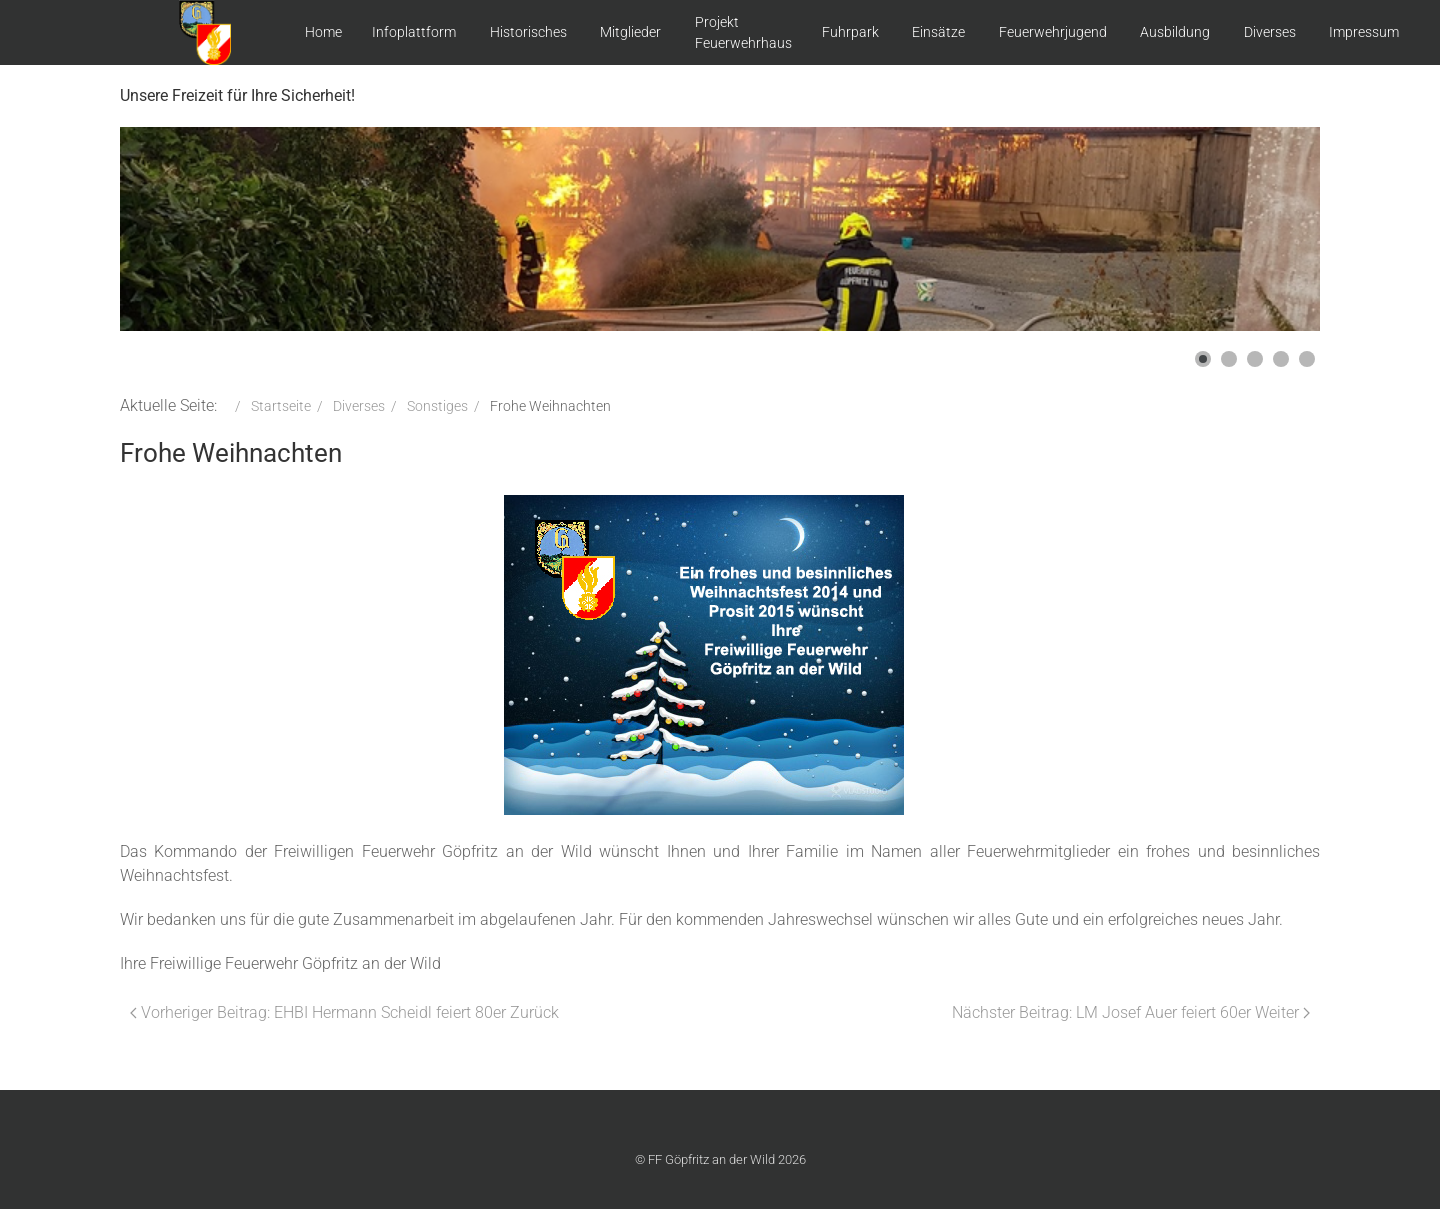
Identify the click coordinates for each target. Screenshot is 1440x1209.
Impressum (1364, 32)
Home (323, 32)
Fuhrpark (850, 32)
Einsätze (938, 32)
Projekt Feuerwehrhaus (743, 32)
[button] (1203, 359)
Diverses (1270, 32)
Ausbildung (1175, 32)
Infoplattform (414, 32)
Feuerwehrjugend (1053, 32)
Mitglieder (630, 32)
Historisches (528, 32)
